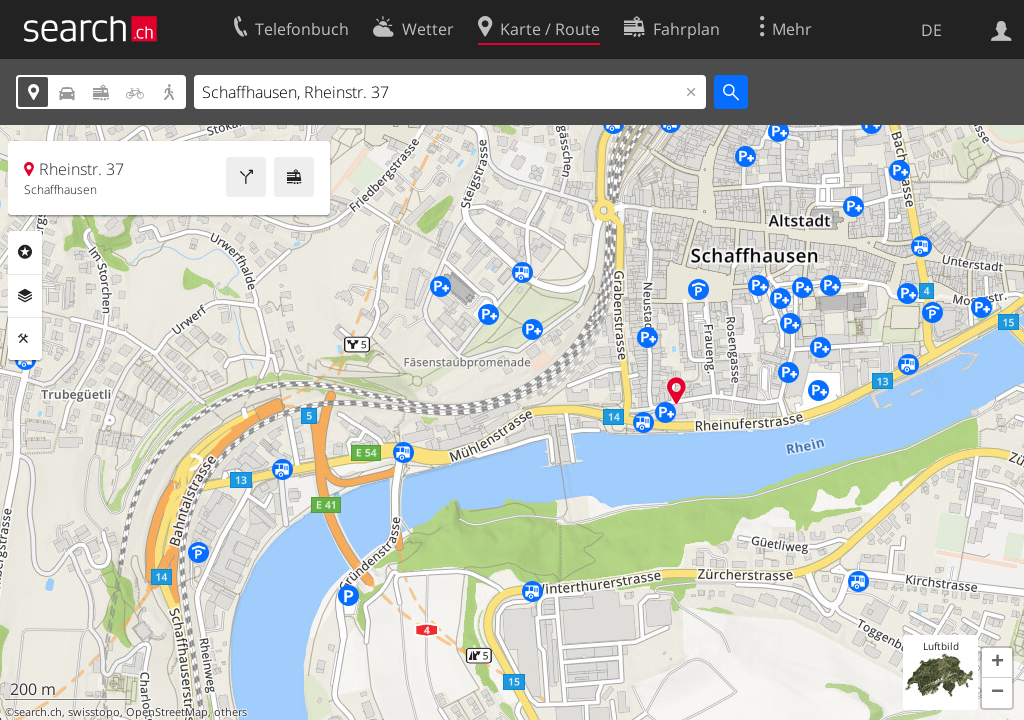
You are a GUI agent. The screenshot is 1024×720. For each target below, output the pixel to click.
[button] (997, 663)
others (230, 712)
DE (931, 30)
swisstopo (94, 712)
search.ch (38, 712)
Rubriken (25, 252)
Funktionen (25, 339)
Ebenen (25, 296)
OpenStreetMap (167, 712)
